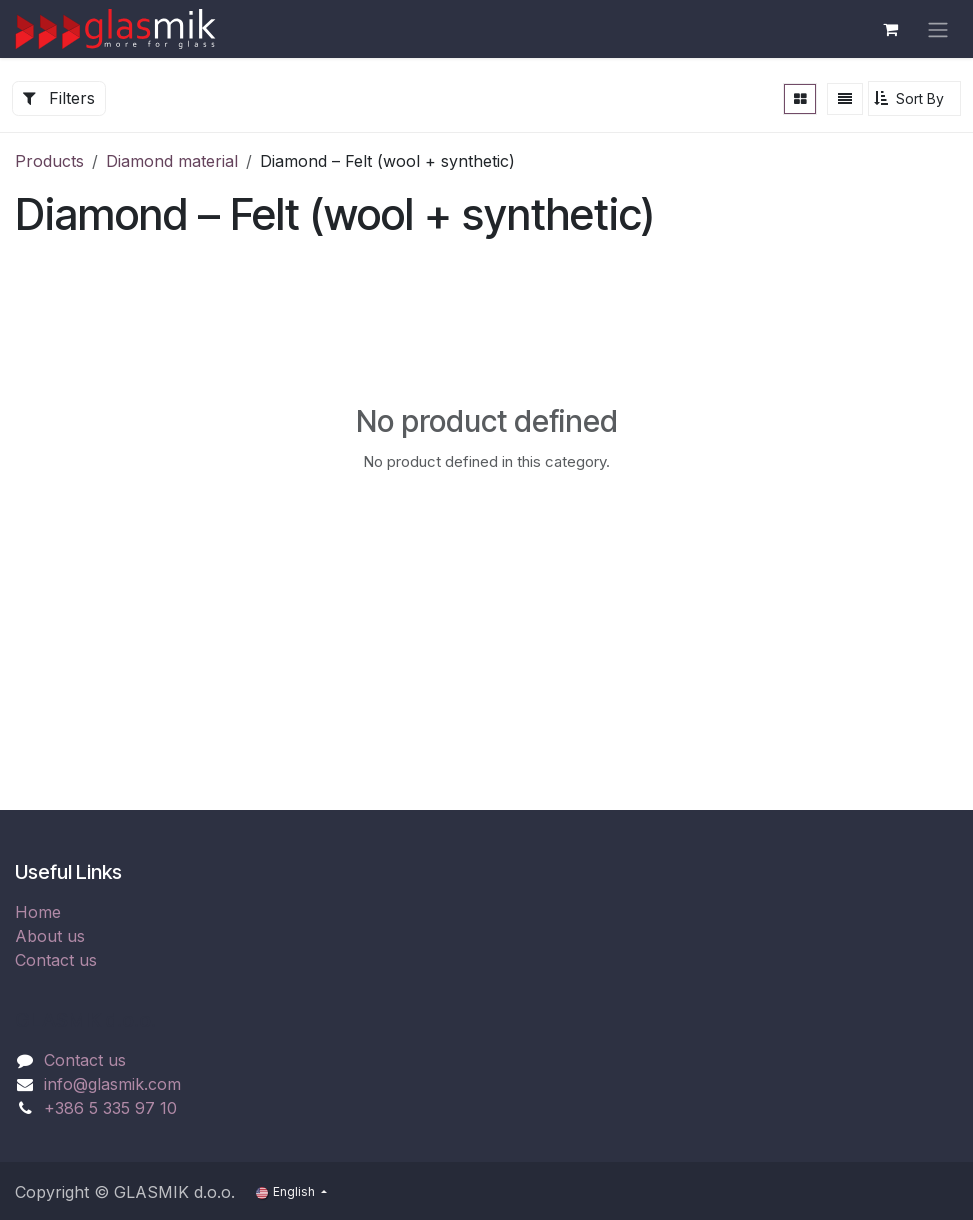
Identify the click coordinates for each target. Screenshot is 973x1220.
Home (38, 912)
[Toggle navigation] (938, 29)
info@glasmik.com (112, 1084)
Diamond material (172, 161)
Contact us (56, 960)
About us (50, 936)
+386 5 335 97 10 (110, 1108)
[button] (914, 98)
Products (49, 161)
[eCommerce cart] (890, 29)
